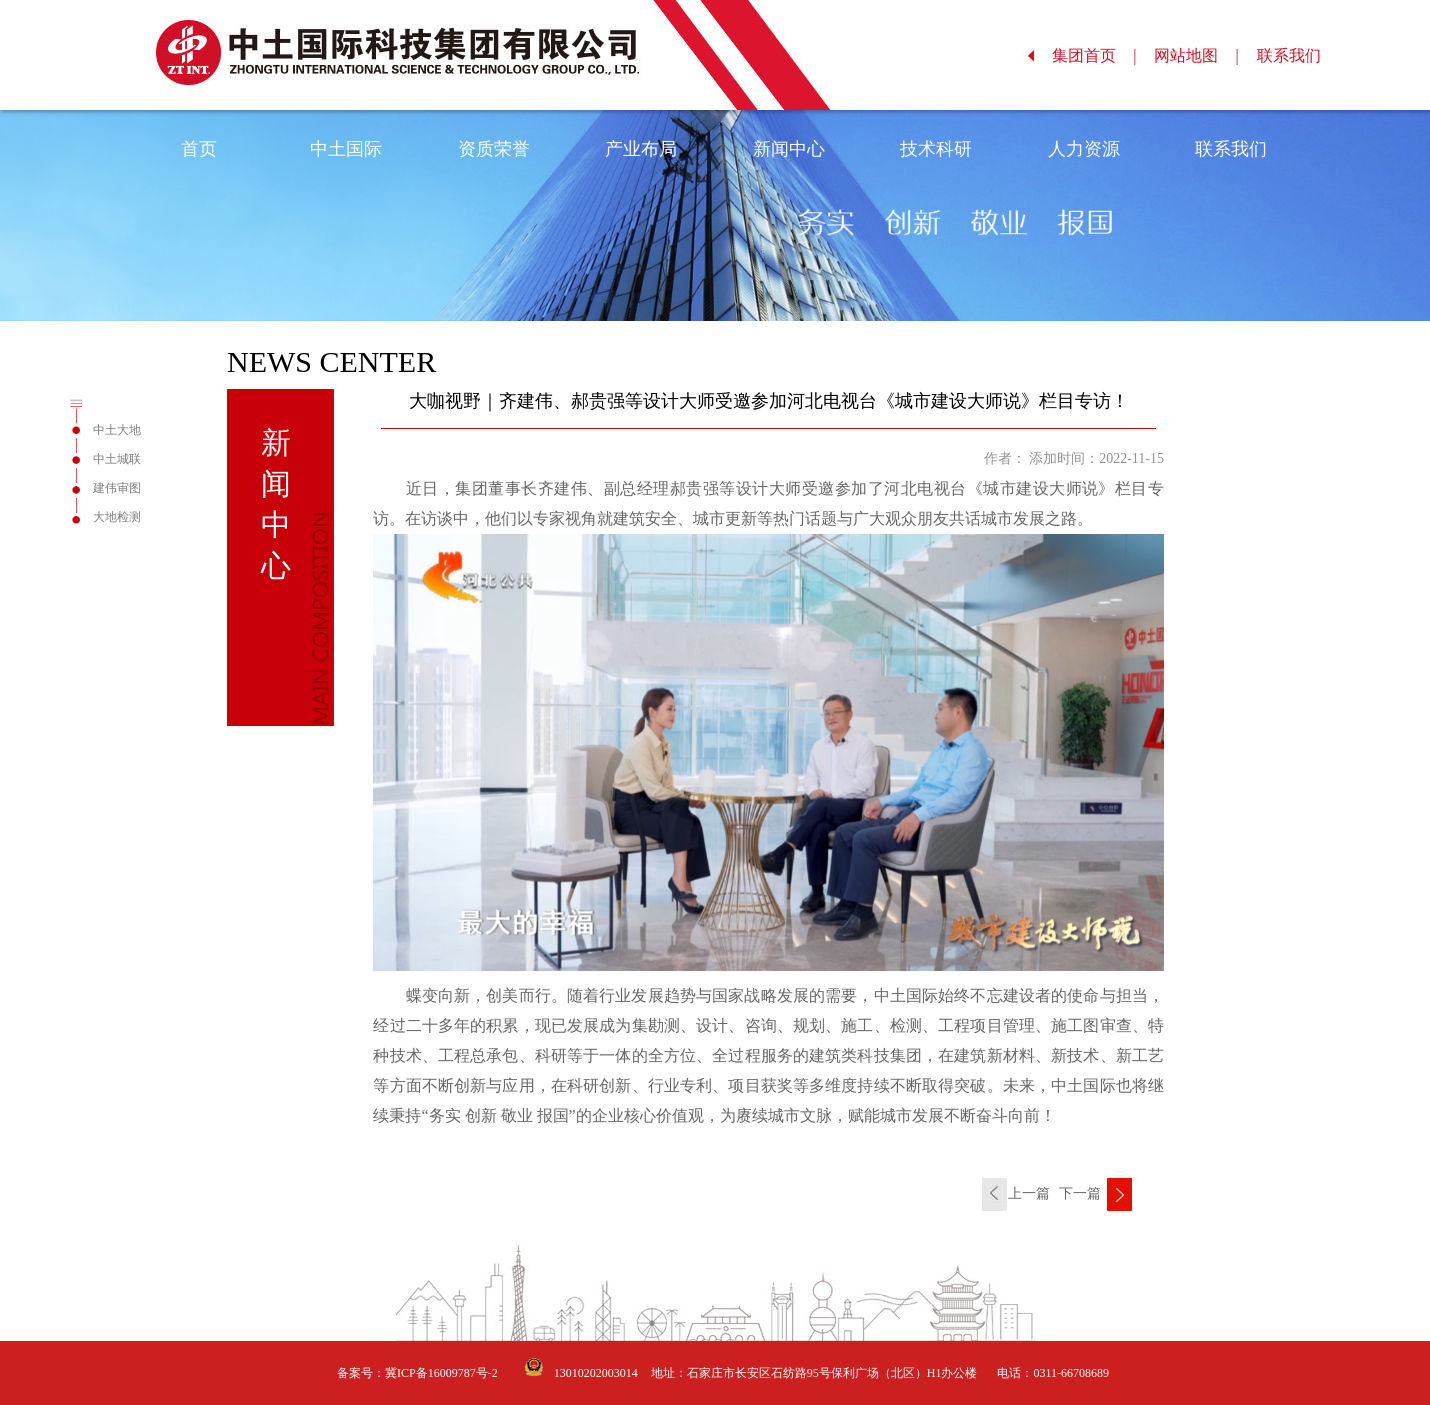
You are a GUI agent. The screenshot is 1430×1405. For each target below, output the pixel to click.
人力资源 (1084, 149)
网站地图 (1196, 55)
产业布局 (641, 149)
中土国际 (346, 149)
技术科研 (936, 149)
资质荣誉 (494, 149)
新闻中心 (789, 149)
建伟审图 (117, 488)
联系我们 (1299, 55)
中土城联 (117, 459)
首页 (199, 149)
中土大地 (117, 430)
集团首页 (1094, 55)
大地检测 (117, 517)
